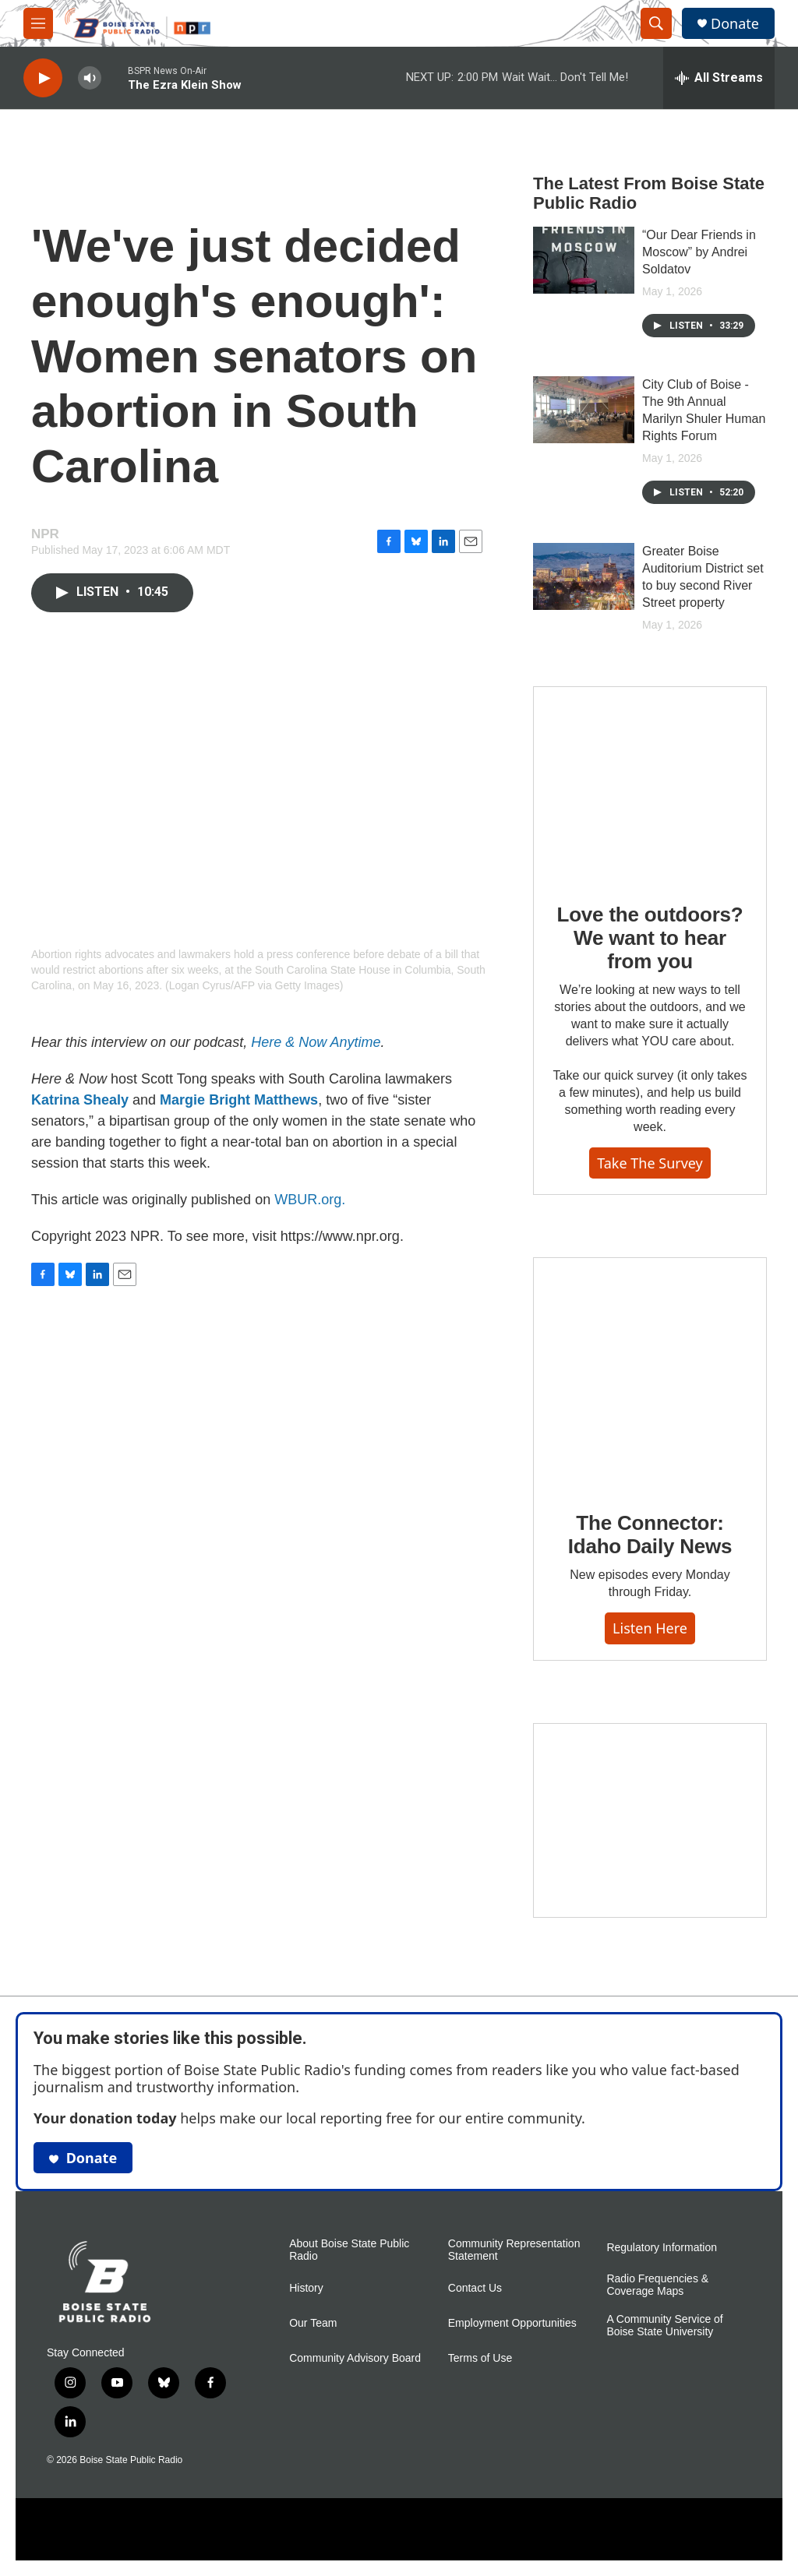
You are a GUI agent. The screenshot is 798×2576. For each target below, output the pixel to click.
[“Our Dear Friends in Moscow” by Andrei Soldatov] (583, 260)
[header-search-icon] (656, 23)
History (306, 2288)
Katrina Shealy (80, 1100)
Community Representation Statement (514, 2250)
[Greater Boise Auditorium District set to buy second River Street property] (583, 576)
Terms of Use (480, 2358)
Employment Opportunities (512, 2323)
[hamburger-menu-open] (38, 23)
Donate (735, 24)
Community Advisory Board (355, 2358)
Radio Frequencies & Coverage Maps (657, 2285)
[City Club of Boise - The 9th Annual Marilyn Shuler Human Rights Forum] (583, 409)
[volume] (89, 78)
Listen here (650, 1628)
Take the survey (650, 1163)
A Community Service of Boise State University (664, 2325)
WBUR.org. (309, 1199)
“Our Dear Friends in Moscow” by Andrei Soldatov (699, 252)
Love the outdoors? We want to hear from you (649, 938)
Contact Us (475, 2288)
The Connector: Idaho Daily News (650, 1534)
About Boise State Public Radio (349, 2250)
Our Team (313, 2323)
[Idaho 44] (650, 1820)
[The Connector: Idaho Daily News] (650, 1373)
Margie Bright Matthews (239, 1100)
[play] (42, 78)
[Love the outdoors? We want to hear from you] (650, 783)
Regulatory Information (661, 2248)
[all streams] (719, 78)
